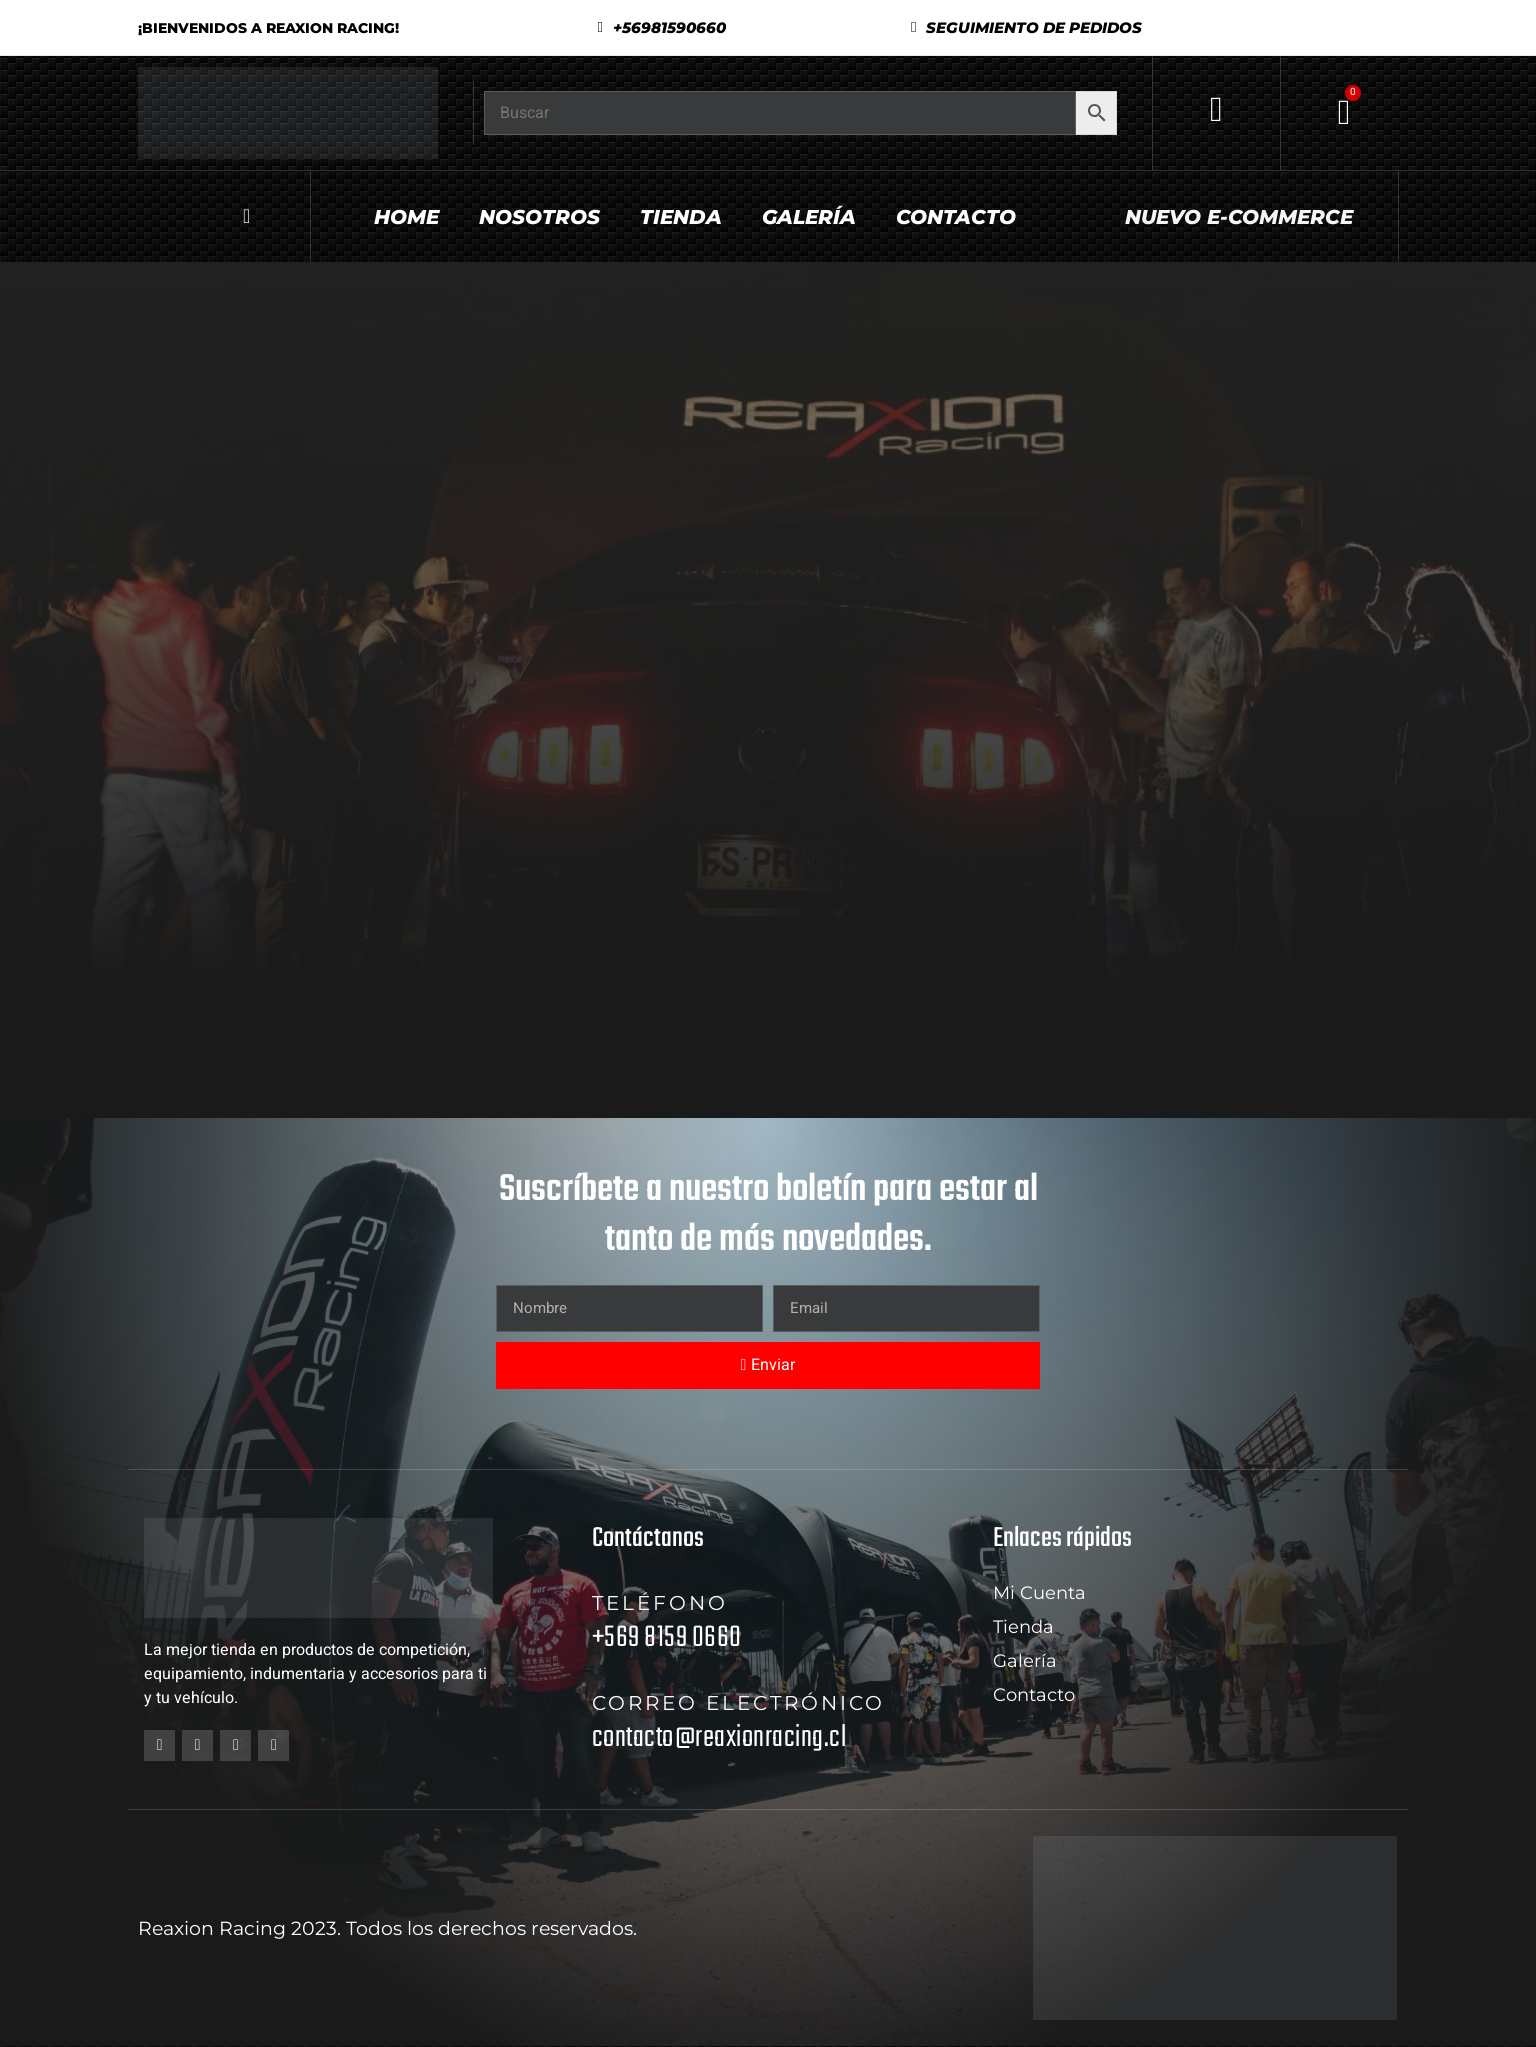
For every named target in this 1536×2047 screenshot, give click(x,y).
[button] (1026, 27)
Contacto (956, 217)
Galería (809, 217)
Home (406, 217)
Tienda (681, 217)
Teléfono (660, 1603)
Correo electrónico (738, 1703)
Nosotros (539, 217)
